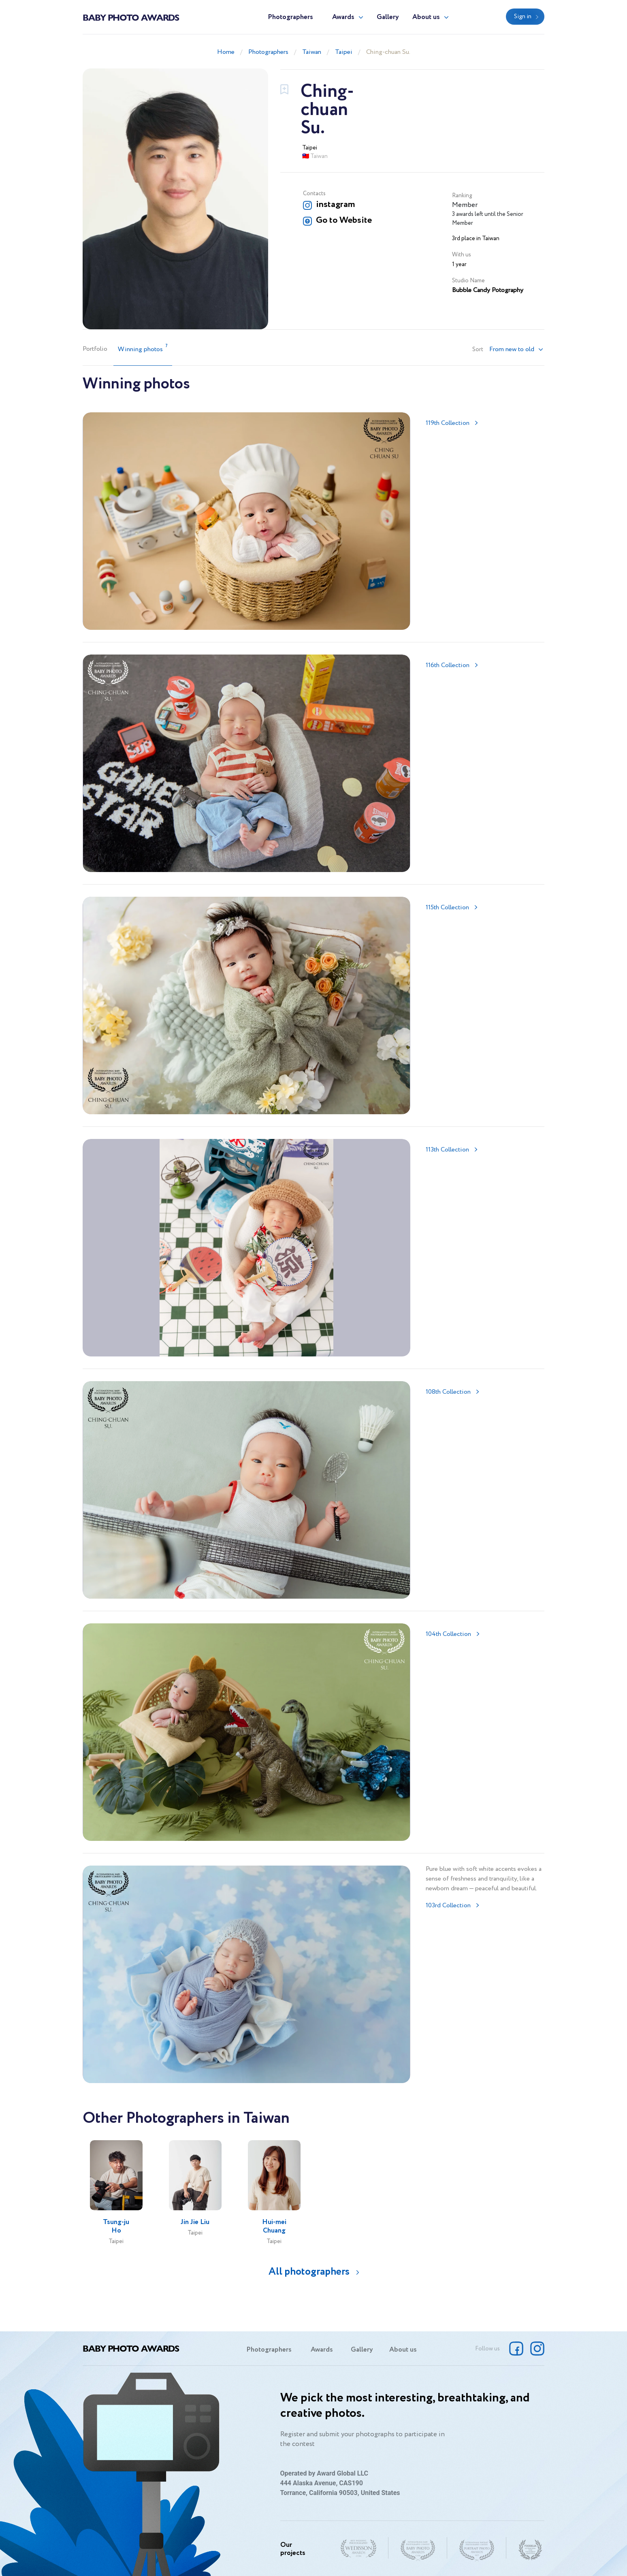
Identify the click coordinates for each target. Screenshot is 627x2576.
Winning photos (143, 348)
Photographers (290, 17)
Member (465, 205)
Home (226, 52)
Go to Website (344, 220)
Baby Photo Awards (131, 17)
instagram (335, 204)
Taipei (343, 52)
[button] (516, 349)
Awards (343, 17)
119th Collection (447, 423)
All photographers (309, 2271)
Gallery (388, 17)
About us (426, 17)
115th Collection (447, 907)
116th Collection (447, 665)
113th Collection (447, 1149)
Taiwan (311, 52)
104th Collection (448, 1634)
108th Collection (448, 1392)
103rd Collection (448, 1905)
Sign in (522, 16)
